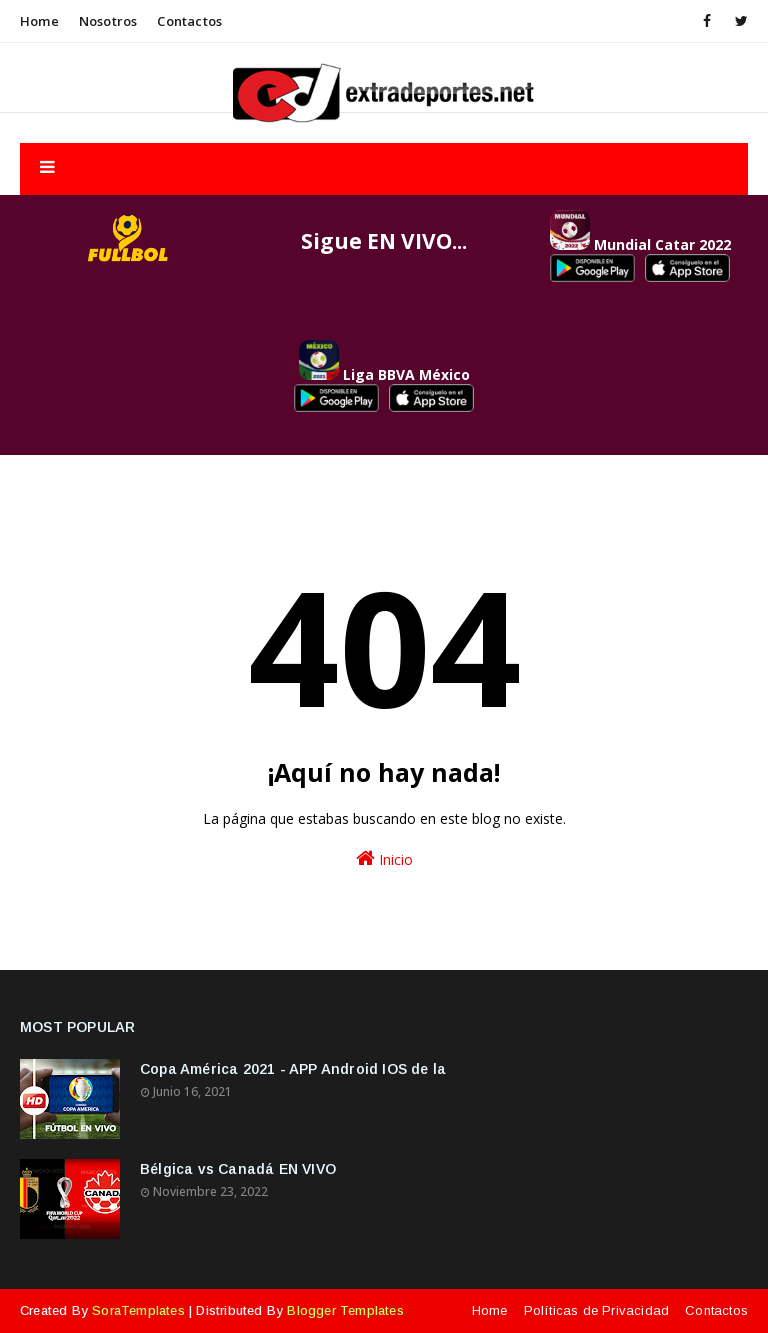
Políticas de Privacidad (597, 1310)
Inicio (384, 858)
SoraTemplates (138, 1310)
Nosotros (108, 21)
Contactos (189, 21)
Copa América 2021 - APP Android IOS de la (293, 1069)
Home (39, 21)
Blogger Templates (345, 1310)
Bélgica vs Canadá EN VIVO (238, 1169)
